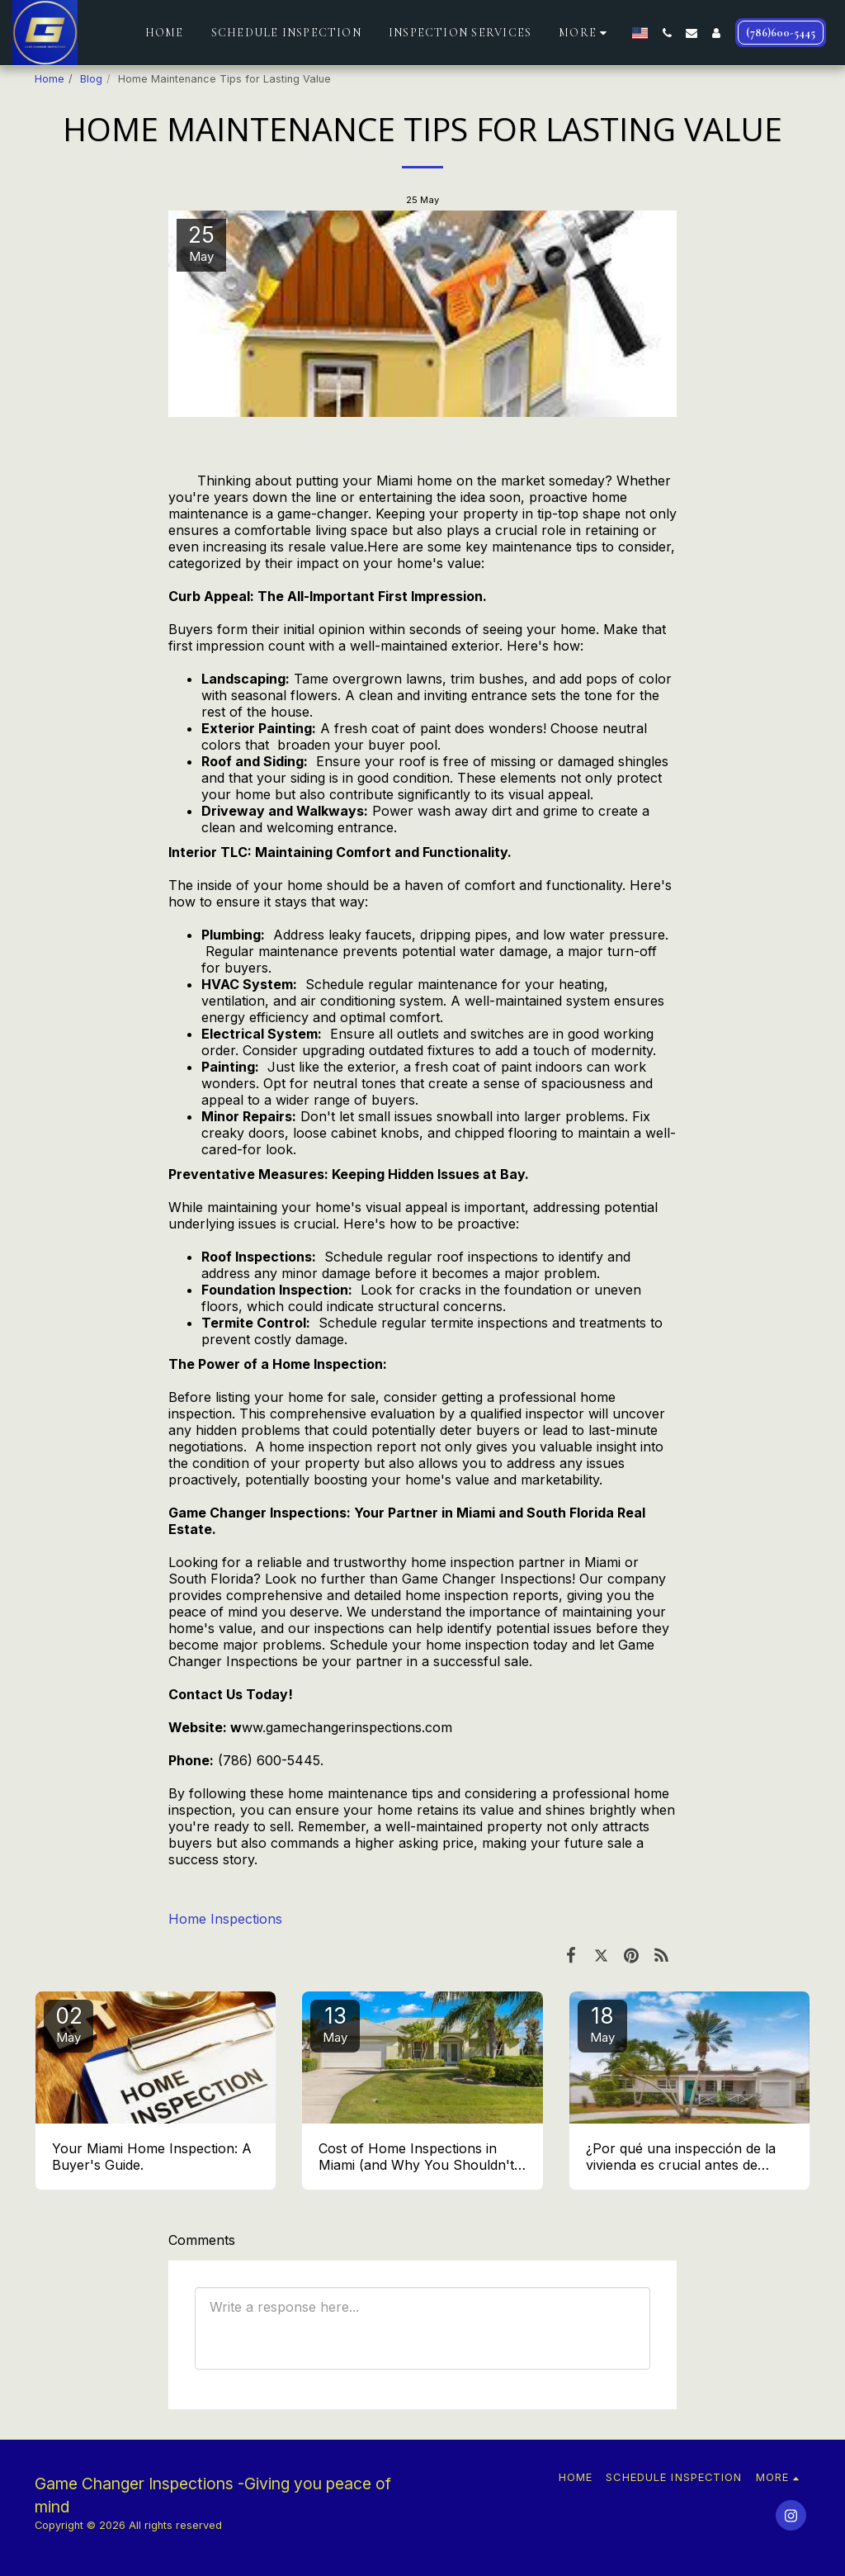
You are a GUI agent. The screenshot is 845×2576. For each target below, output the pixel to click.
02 (68, 2024)
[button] (666, 33)
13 (335, 2024)
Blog (91, 79)
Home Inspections (225, 1919)
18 (602, 2024)
